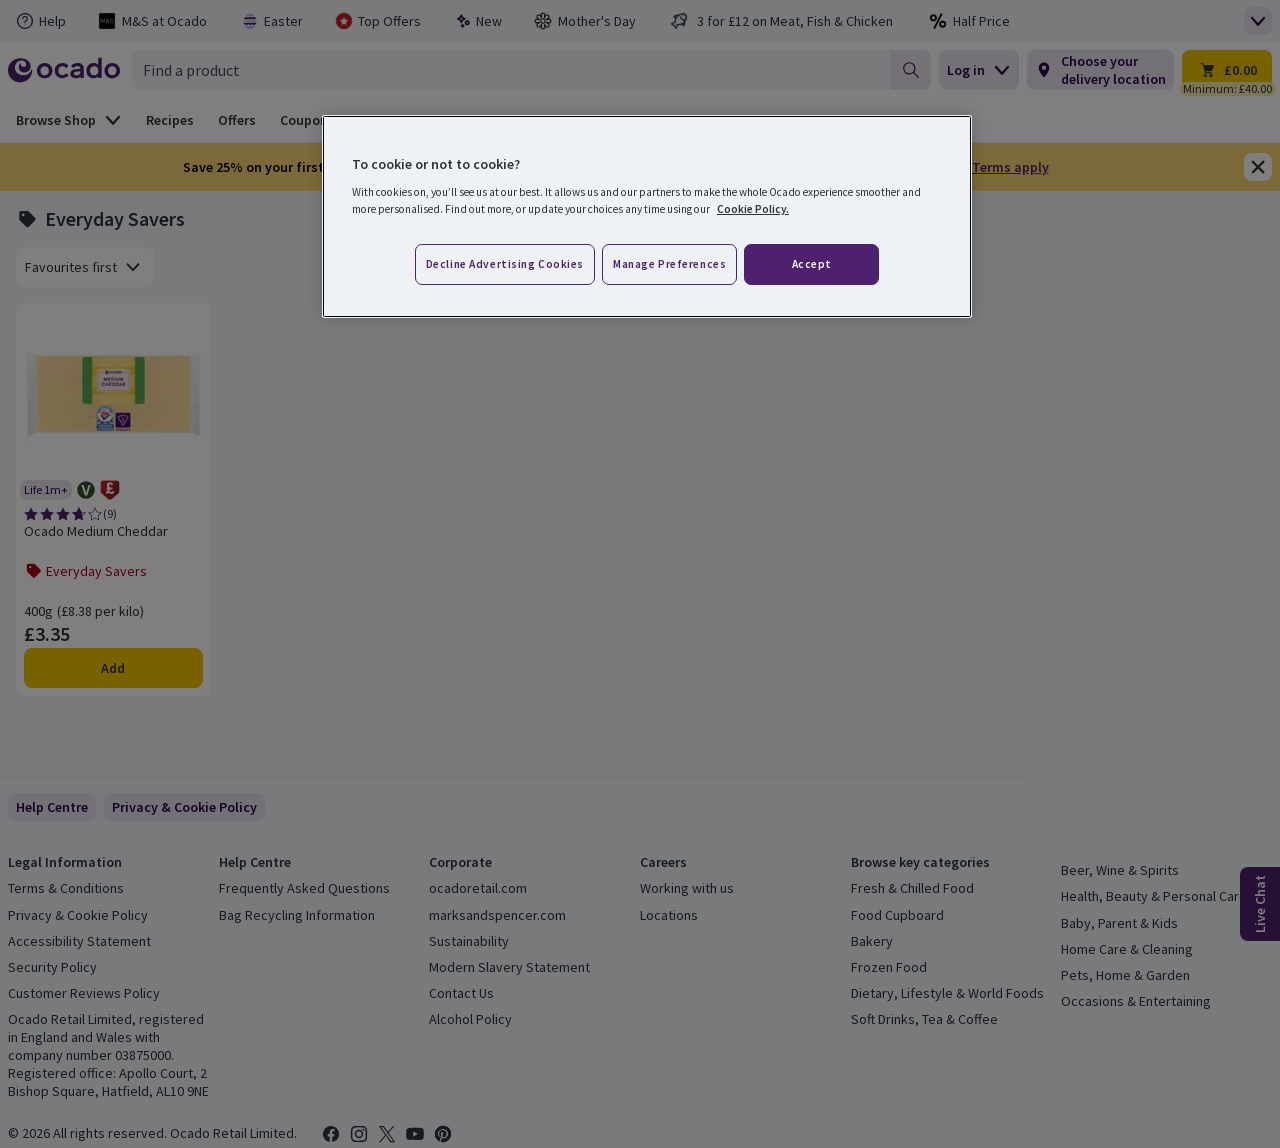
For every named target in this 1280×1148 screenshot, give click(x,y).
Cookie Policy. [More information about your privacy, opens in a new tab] (753, 209)
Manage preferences (669, 264)
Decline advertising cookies (505, 264)
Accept (812, 264)
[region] (647, 217)
